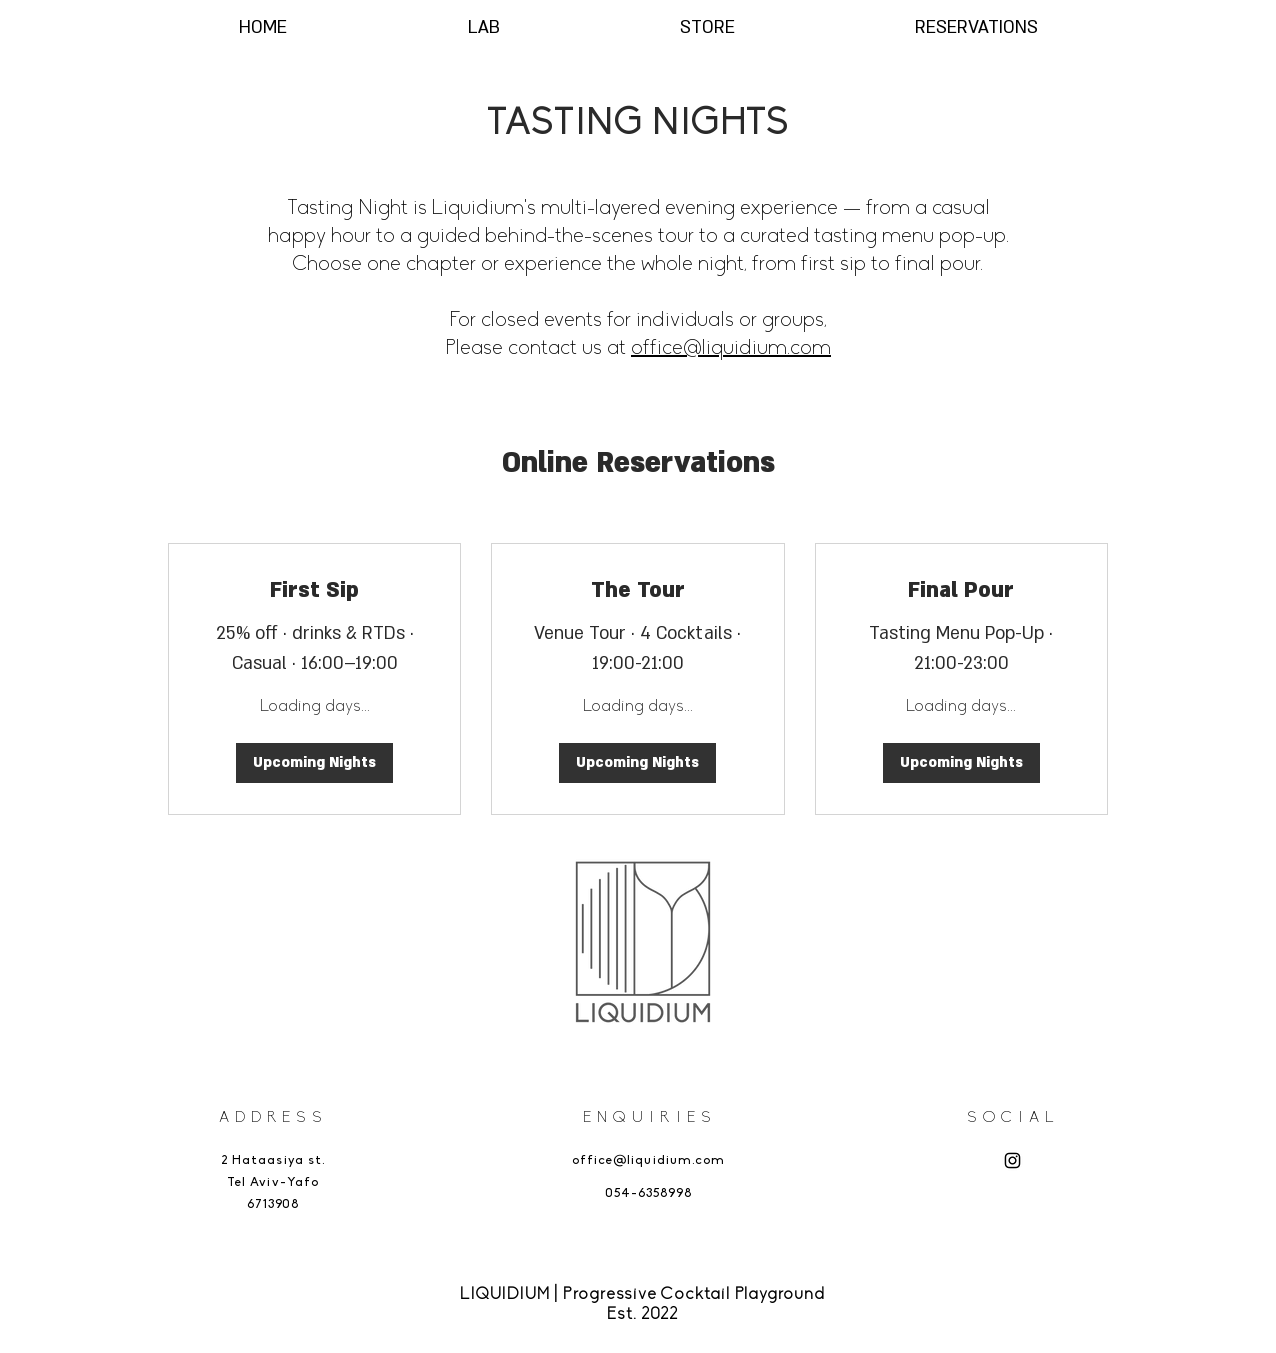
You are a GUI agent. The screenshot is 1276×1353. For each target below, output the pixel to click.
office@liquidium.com (731, 349)
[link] (314, 591)
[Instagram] (1012, 1160)
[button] (314, 763)
